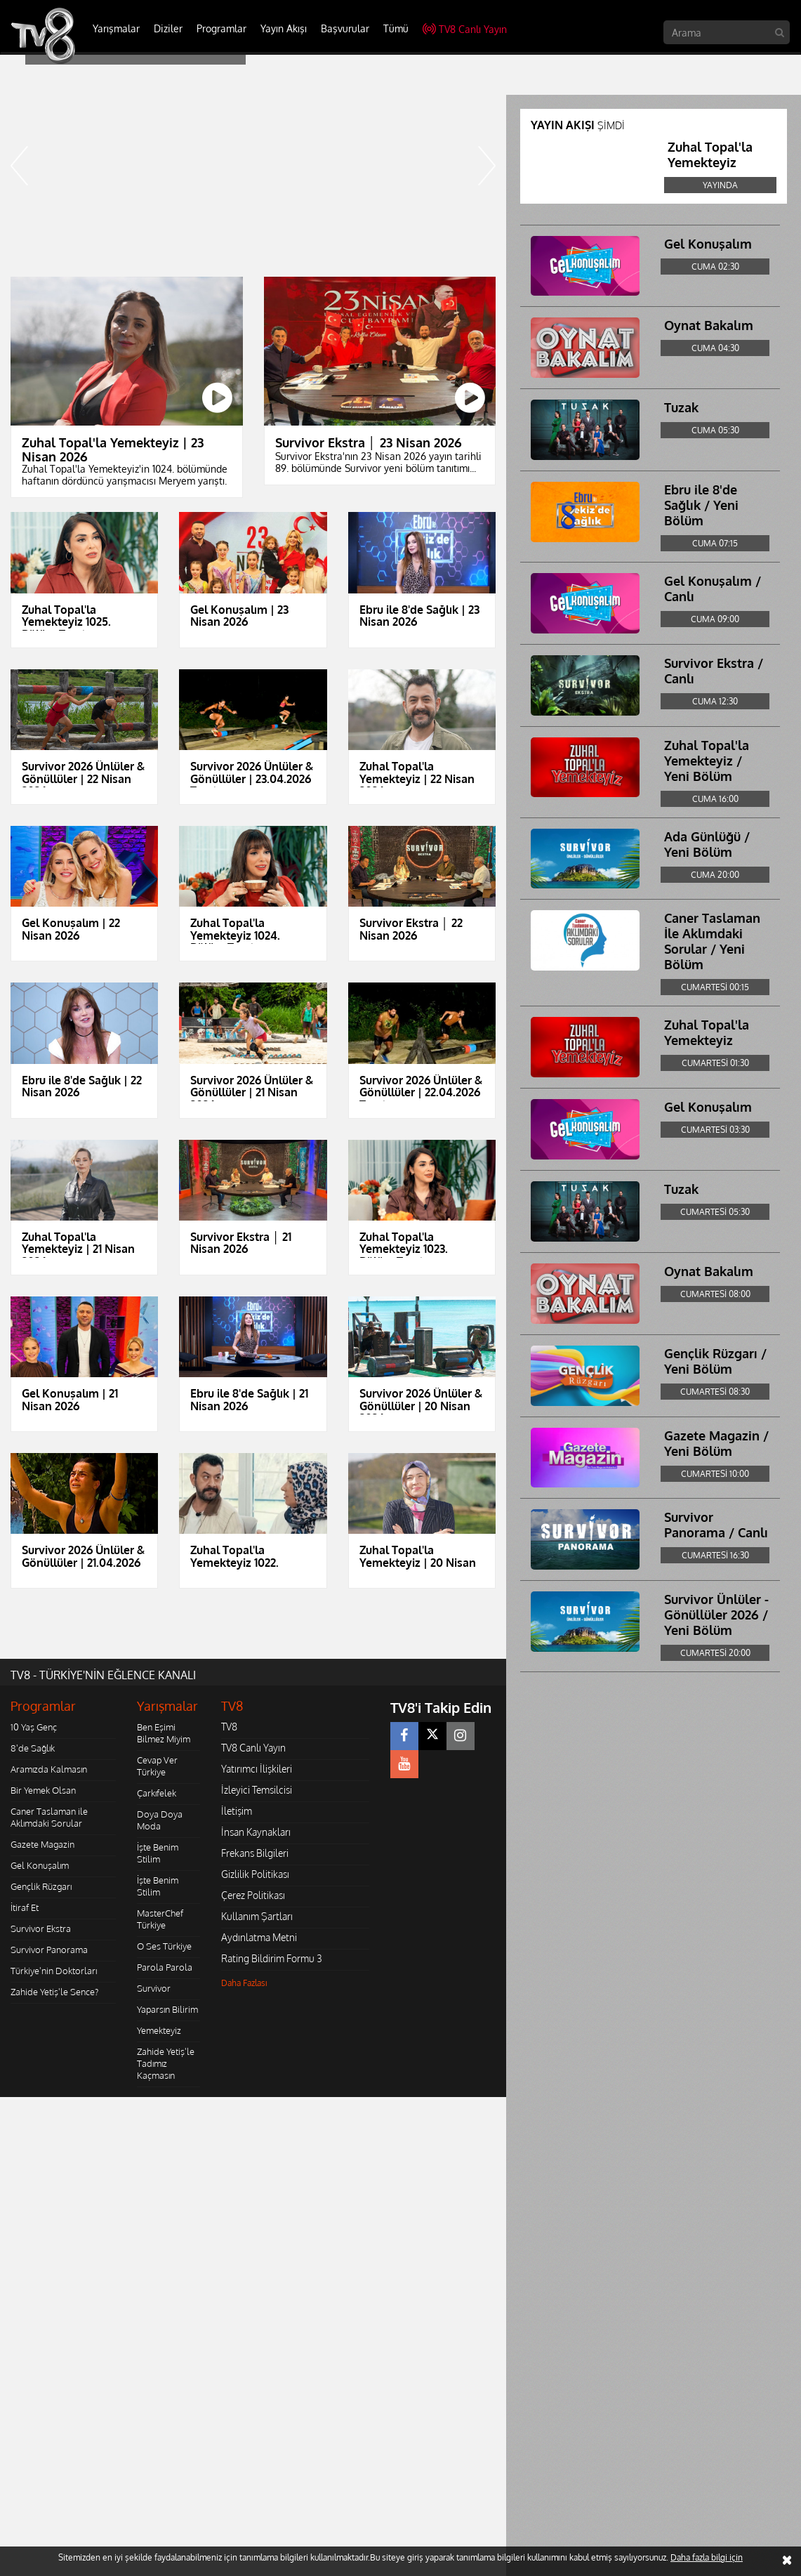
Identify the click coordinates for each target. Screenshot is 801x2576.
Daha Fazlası (244, 1983)
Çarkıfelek (156, 1793)
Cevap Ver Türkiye (157, 1765)
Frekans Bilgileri (255, 1853)
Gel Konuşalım (40, 1865)
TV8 (229, 1727)
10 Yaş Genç (34, 1727)
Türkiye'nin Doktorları (54, 1970)
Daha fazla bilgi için (706, 2557)
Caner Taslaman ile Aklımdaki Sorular (49, 1817)
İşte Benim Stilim (157, 1853)
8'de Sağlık (33, 1748)
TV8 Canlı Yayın (465, 29)
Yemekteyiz (159, 2030)
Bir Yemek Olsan (43, 1790)
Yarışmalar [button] (116, 28)
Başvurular (345, 28)
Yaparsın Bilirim (167, 2009)
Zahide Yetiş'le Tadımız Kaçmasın (165, 2063)
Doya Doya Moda (160, 1820)
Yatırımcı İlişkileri (256, 1769)
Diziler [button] (168, 28)
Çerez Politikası (253, 1895)
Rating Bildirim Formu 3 (271, 1958)
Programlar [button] (221, 28)
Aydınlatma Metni (259, 1937)
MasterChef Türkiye (160, 1919)
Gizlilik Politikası (255, 1874)
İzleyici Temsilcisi (256, 1790)
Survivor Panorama (49, 1949)
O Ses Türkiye (164, 1946)
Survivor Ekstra (41, 1928)
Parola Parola (164, 1967)
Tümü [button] (396, 28)
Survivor (154, 1988)
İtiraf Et (25, 1907)
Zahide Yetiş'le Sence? (54, 1991)
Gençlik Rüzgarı (41, 1886)
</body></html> (0, 2106)
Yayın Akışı (283, 28)
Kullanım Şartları (257, 1916)
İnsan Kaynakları (256, 1832)
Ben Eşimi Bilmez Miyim (163, 1732)
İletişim (236, 1811)
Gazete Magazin (42, 1844)
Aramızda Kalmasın (49, 1769)
